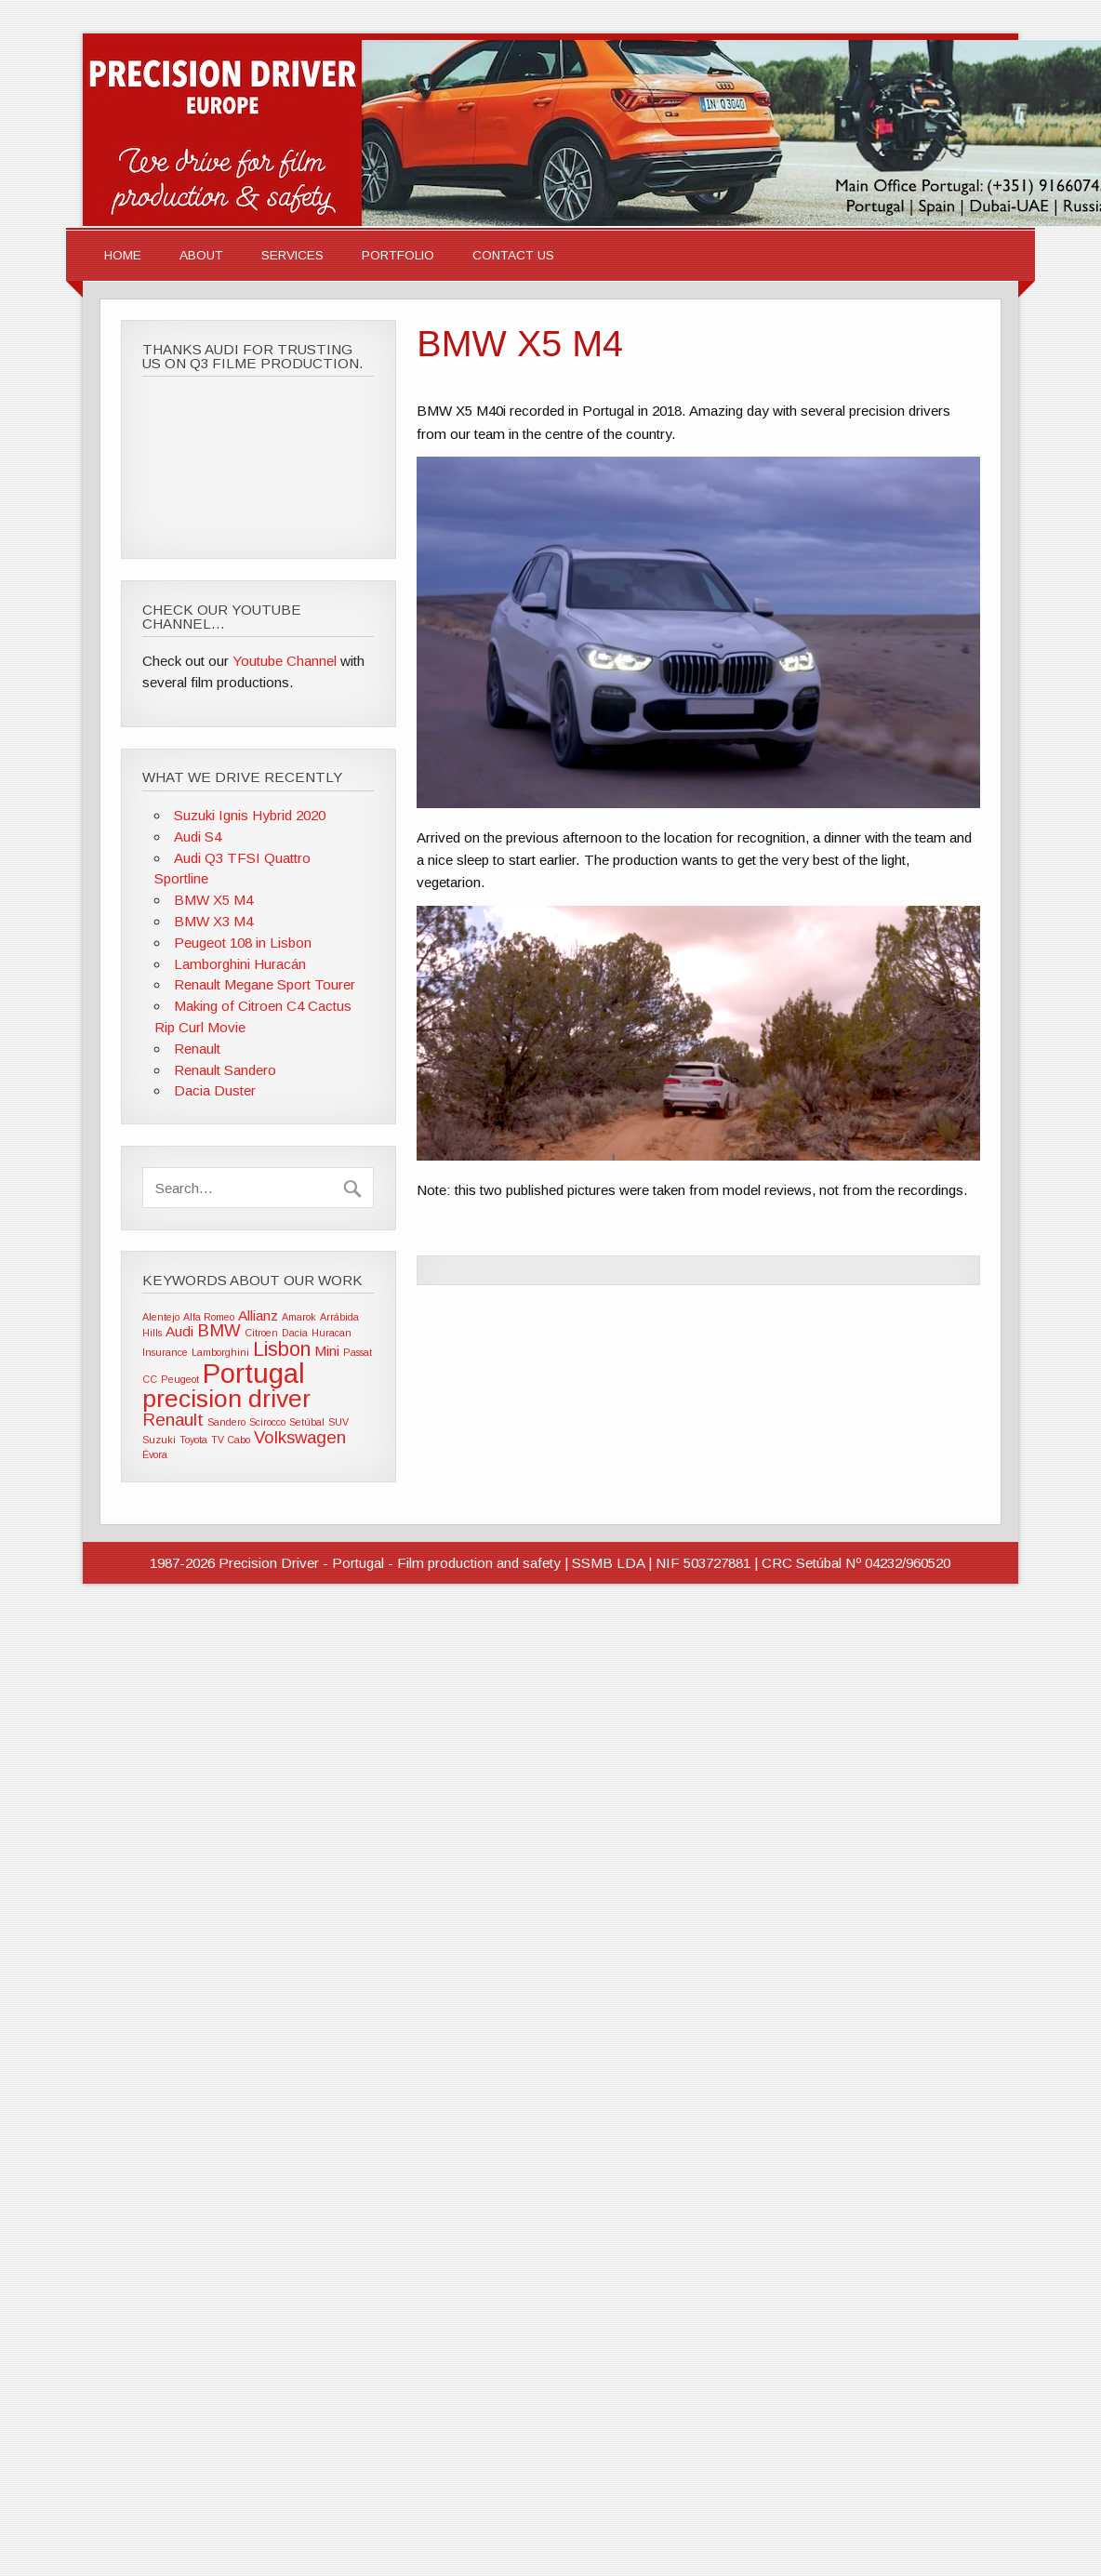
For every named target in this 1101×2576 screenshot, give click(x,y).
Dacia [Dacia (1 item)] (295, 1332)
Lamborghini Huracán (240, 964)
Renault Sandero (225, 1070)
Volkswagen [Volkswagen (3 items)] (300, 1437)
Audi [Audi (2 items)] (179, 1331)
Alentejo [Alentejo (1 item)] (160, 1316)
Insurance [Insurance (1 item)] (165, 1352)
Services (292, 255)
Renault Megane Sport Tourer (264, 984)
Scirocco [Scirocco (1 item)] (267, 1421)
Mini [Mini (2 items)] (326, 1351)
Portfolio (398, 255)
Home (122, 255)
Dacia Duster (215, 1090)
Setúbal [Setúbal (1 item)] (307, 1421)
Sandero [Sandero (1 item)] (226, 1421)
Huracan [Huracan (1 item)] (332, 1332)
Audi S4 (197, 836)
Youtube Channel (284, 661)
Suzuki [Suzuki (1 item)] (159, 1439)
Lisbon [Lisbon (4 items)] (282, 1349)
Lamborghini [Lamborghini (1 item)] (220, 1352)
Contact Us (513, 255)
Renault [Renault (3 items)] (173, 1419)
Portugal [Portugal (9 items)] (254, 1373)
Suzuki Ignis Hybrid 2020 (249, 815)
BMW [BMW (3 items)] (219, 1330)
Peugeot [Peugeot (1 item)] (180, 1379)
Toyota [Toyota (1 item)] (193, 1439)
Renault (197, 1048)
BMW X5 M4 (213, 900)
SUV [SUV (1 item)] (338, 1421)
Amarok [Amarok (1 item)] (299, 1316)
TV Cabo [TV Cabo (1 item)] (230, 1439)
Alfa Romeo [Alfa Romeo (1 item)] (208, 1316)
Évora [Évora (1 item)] (154, 1454)
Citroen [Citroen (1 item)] (261, 1332)
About (201, 255)
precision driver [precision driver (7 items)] (226, 1399)
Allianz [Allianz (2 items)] (258, 1315)
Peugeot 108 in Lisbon (243, 942)
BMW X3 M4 (213, 921)
